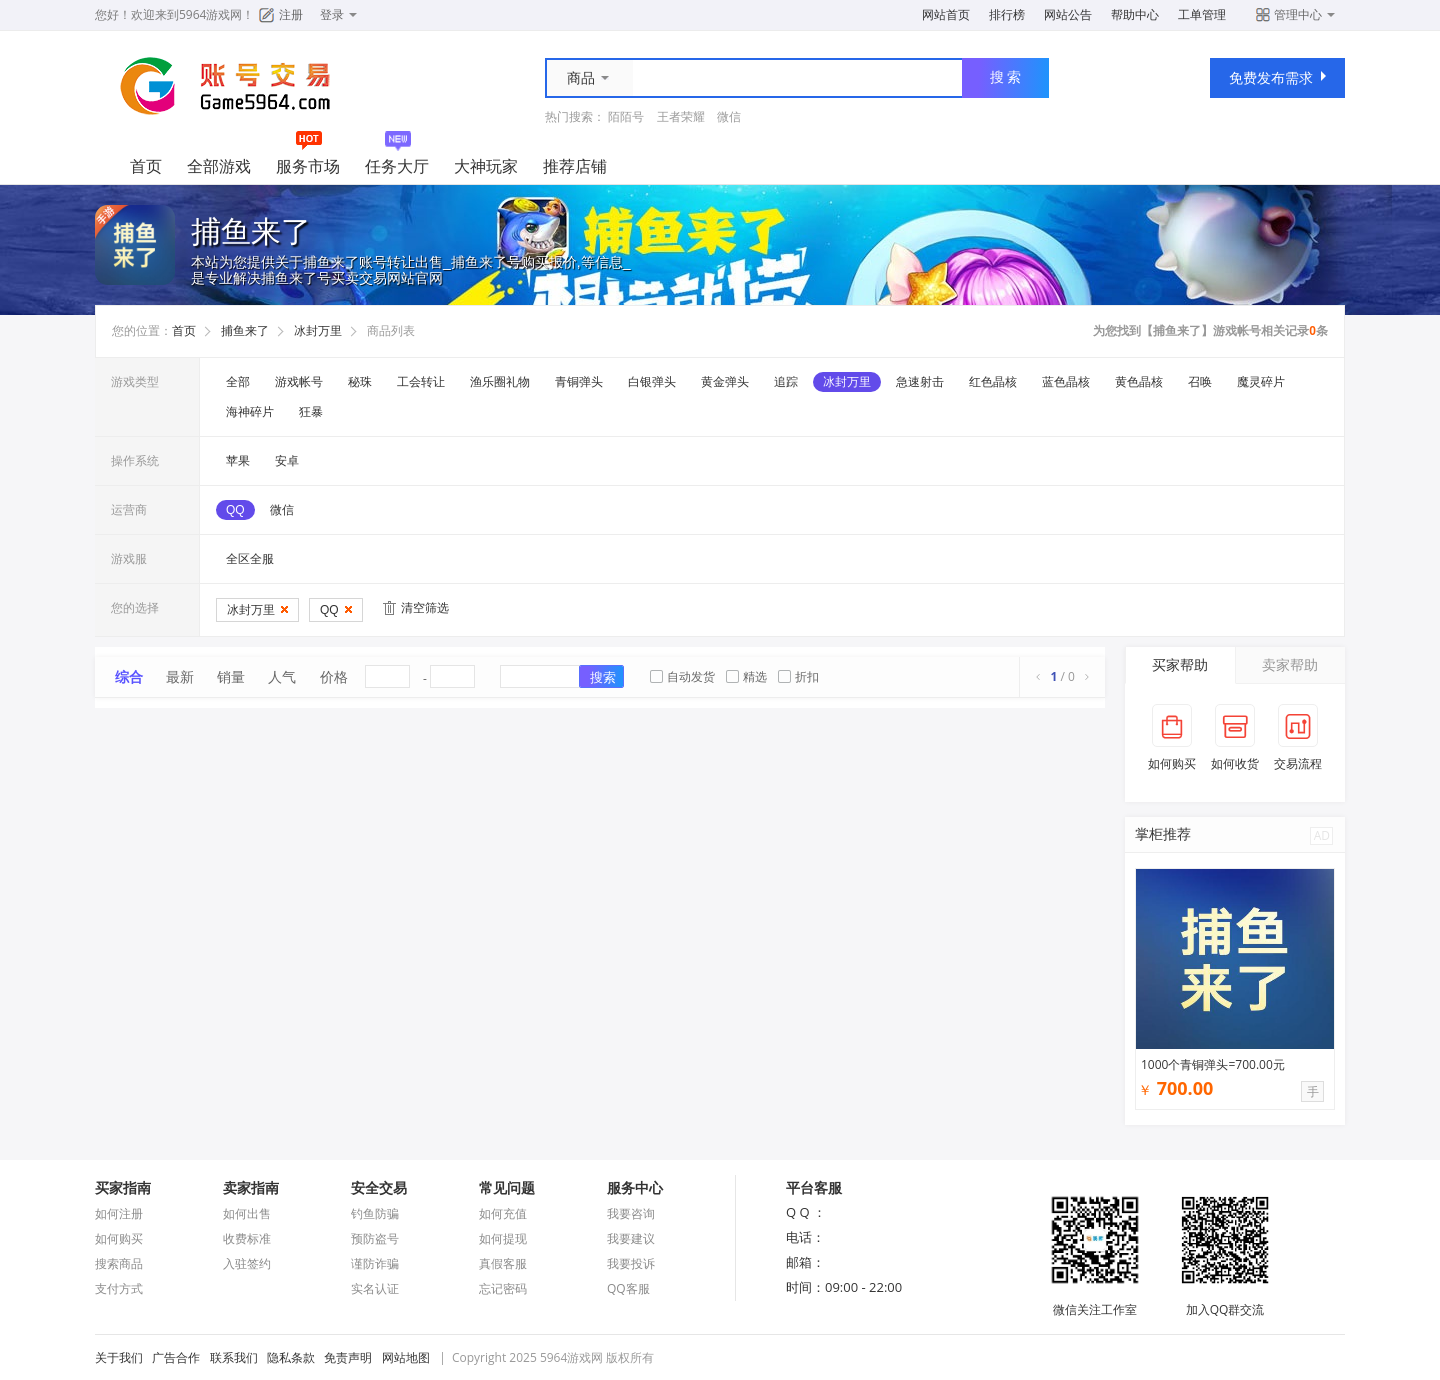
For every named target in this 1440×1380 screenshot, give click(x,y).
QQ (235, 510)
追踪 (786, 382)
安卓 (287, 461)
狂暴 (311, 412)
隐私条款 (291, 1357)
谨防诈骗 (375, 1263)
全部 (238, 382)
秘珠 (360, 382)
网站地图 (406, 1357)
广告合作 (176, 1357)
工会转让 (421, 382)
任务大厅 (397, 166)
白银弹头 (652, 382)
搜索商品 (119, 1263)
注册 (291, 14)
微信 (729, 116)
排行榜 (1007, 14)
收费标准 (247, 1238)
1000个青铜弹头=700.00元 (1213, 1064)
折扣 (798, 676)
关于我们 (119, 1357)
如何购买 (119, 1238)
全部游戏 (219, 166)
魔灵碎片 (1261, 382)
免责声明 (348, 1357)
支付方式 (119, 1288)
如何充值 (503, 1213)
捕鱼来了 (245, 331)
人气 (282, 676)
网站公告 (1068, 14)
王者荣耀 (681, 116)
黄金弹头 (725, 382)
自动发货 (682, 676)
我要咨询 (631, 1213)
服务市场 (308, 166)
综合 (129, 676)
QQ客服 (628, 1288)
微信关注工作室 (1095, 1301)
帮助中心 (1135, 14)
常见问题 (507, 1187)
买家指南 (123, 1187)
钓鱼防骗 (375, 1213)
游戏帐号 (299, 382)
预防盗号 (375, 1238)
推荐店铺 (575, 166)
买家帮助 (1180, 664)
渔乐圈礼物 (500, 382)
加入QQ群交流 (1225, 1301)
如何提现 (503, 1238)
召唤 (1200, 382)
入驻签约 (247, 1263)
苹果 (238, 461)
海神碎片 (250, 412)
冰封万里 (318, 331)
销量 (231, 676)
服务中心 (635, 1187)
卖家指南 (251, 1187)
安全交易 (379, 1187)
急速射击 (920, 382)
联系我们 (234, 1357)
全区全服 (250, 559)
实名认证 (375, 1288)
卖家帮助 (1290, 664)
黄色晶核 (1139, 382)
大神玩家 (486, 166)
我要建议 (631, 1238)
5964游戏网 (210, 14)
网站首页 (946, 14)
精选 (746, 676)
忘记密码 (503, 1288)
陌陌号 (626, 116)
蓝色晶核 (1066, 382)
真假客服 (503, 1263)
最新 (180, 676)
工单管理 (1202, 14)
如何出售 (247, 1213)
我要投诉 (631, 1263)
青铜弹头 (579, 382)
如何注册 (119, 1213)
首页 (146, 166)
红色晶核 (993, 382)
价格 (334, 676)
